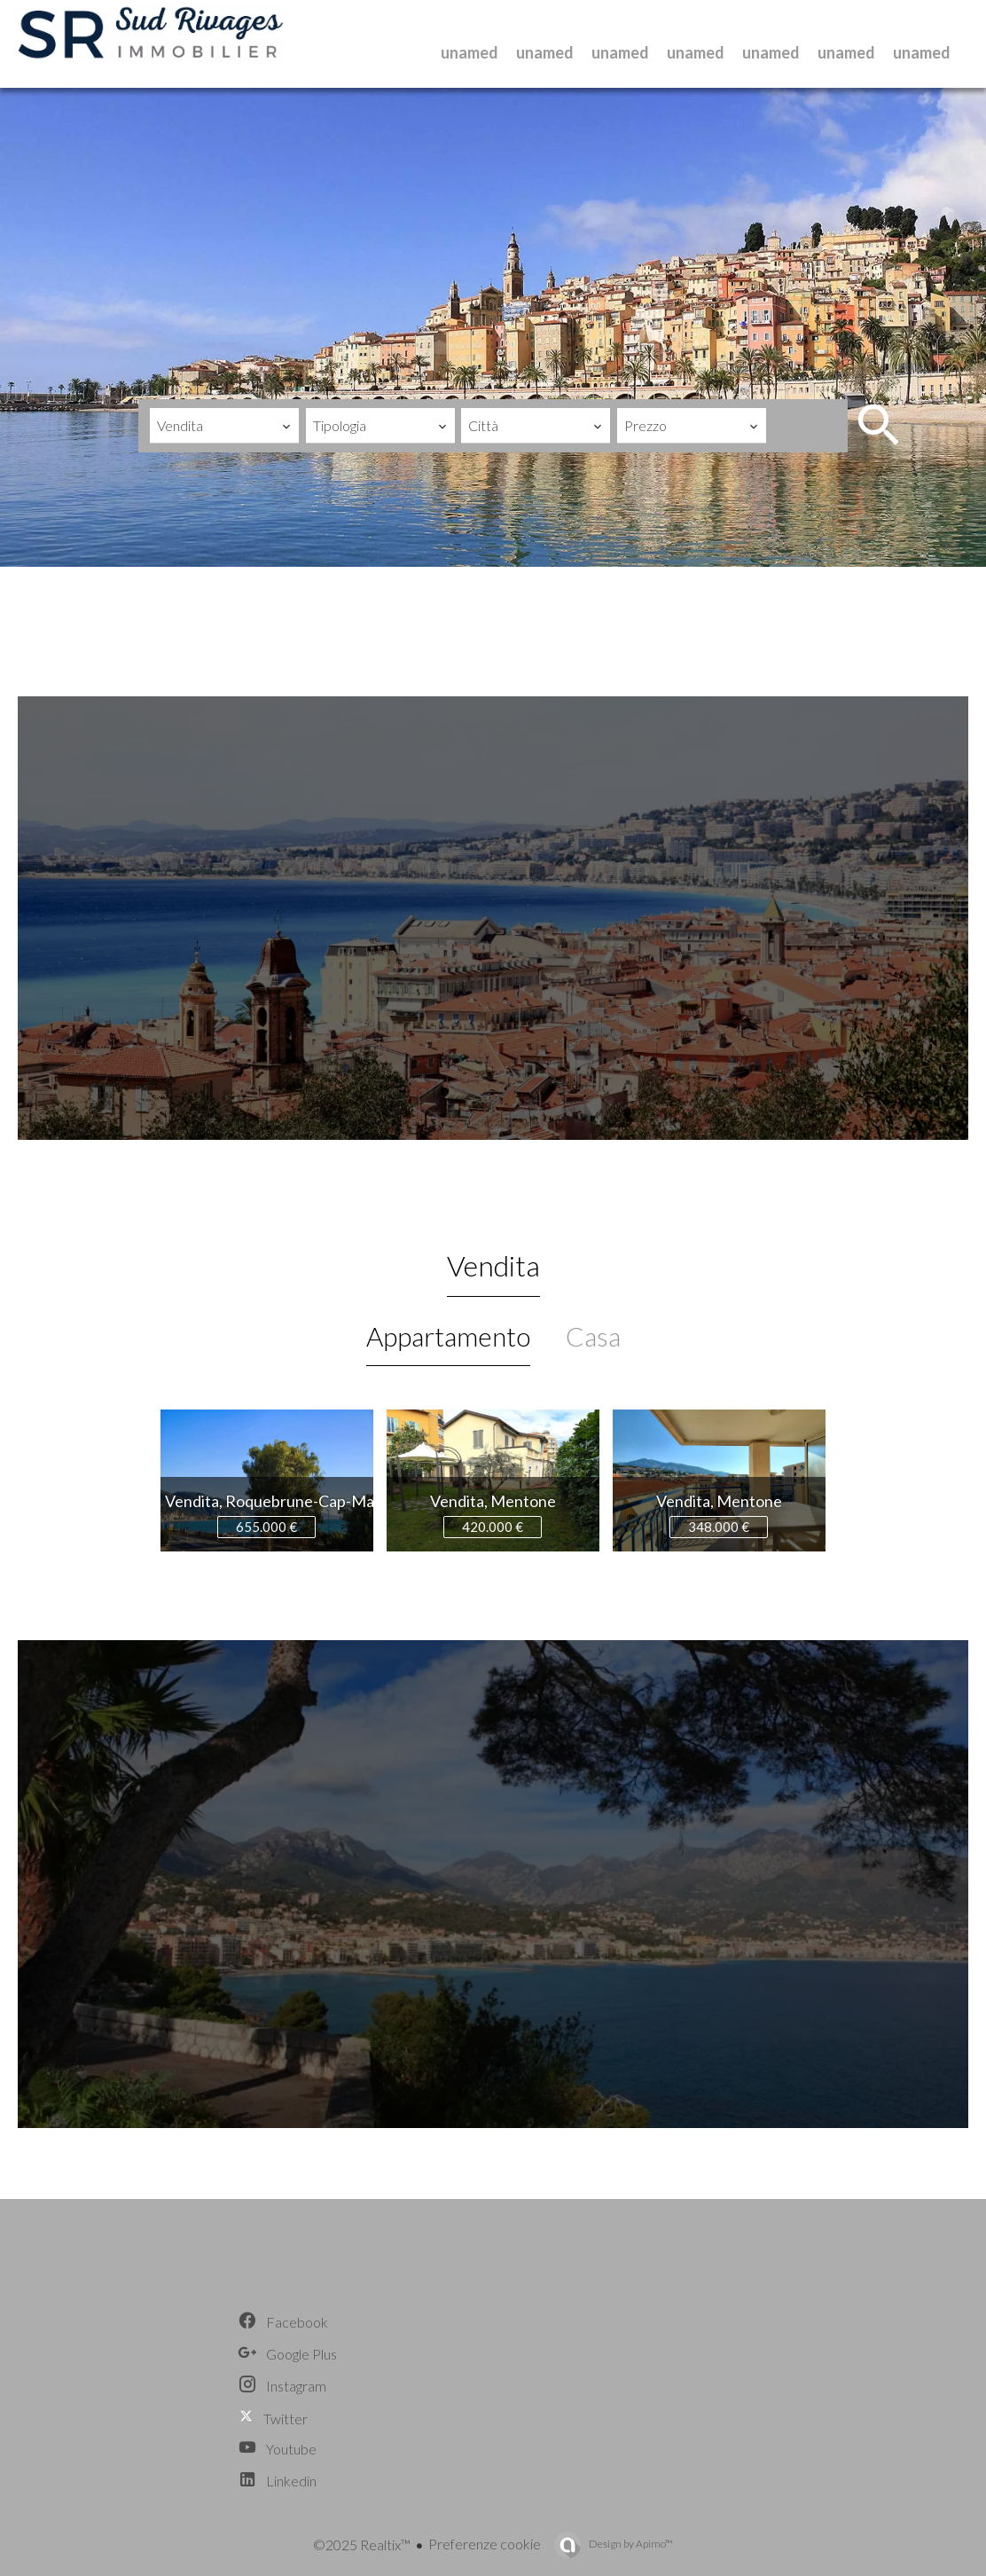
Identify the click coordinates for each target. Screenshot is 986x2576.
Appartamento (448, 1336)
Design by (630, 2543)
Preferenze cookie (484, 2543)
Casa (593, 1336)
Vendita (493, 1265)
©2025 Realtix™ (362, 2544)
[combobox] (224, 426)
